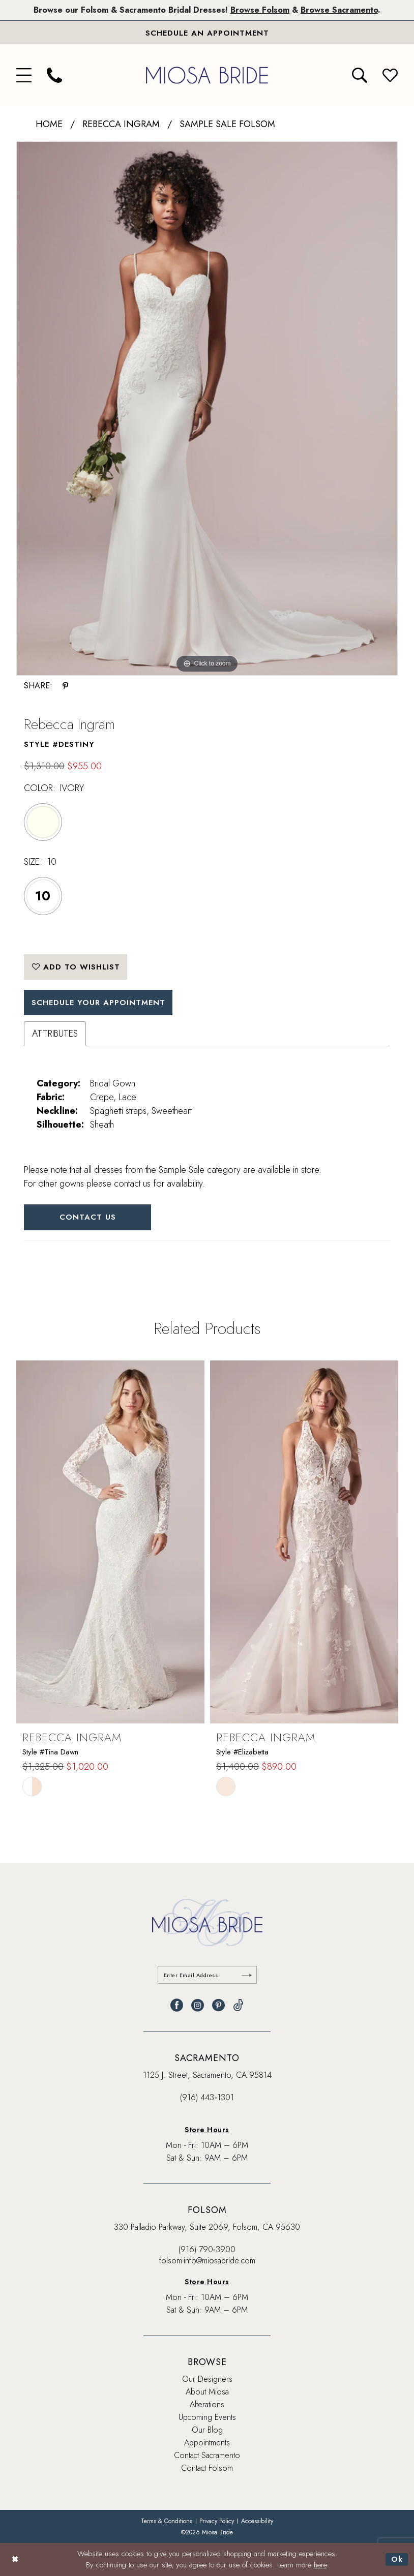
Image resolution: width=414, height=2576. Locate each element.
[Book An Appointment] (207, 32)
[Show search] (359, 75)
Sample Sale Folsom (227, 124)
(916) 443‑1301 (206, 2097)
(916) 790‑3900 (207, 2249)
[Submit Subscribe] (246, 1975)
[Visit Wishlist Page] (390, 75)
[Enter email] (207, 1975)
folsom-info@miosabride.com (207, 2260)
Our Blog (207, 2430)
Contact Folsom (207, 2468)
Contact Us (88, 1217)
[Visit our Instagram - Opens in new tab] (197, 2005)
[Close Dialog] (15, 2559)
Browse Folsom (259, 10)
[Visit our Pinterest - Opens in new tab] (218, 2005)
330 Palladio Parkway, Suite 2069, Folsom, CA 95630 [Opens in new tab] (207, 2227)
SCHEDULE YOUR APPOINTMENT (98, 1002)
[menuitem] (24, 75)
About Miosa (207, 2392)
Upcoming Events (207, 2417)
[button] (24, 75)
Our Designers (207, 2379)
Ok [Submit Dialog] (397, 2559)
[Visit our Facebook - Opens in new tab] (176, 2005)
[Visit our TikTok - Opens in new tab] (238, 2005)
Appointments (207, 2442)
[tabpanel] (207, 408)
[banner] (207, 75)
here (320, 2565)
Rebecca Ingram (121, 124)
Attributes (55, 1033)
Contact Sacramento (207, 2455)
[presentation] (110, 1542)
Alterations (207, 2404)
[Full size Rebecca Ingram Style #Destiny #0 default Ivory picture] (207, 408)
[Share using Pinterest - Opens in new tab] (65, 686)
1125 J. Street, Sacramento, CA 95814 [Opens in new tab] (207, 2075)
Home (49, 124)
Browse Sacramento (339, 10)
